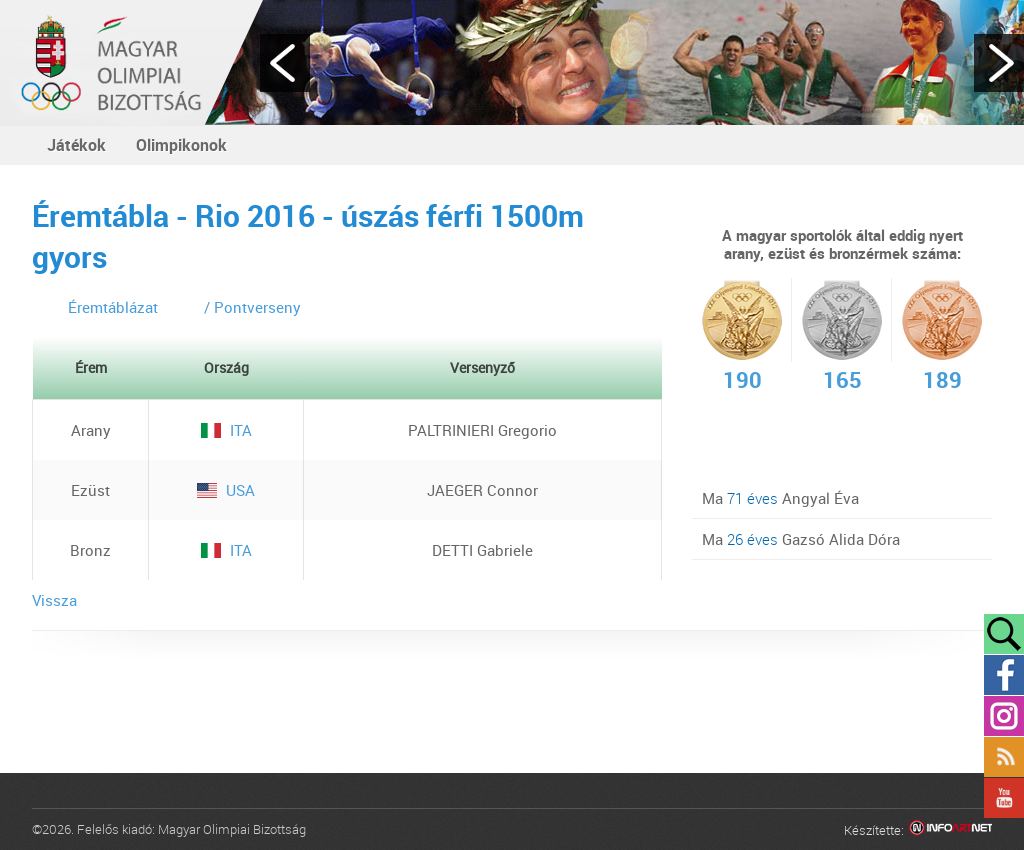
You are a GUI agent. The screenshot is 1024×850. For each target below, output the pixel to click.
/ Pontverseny (252, 307)
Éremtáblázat (113, 307)
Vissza (54, 600)
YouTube (1004, 798)
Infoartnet (950, 830)
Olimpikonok (181, 145)
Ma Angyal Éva (780, 498)
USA (226, 490)
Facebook (1004, 675)
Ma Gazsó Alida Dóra (801, 539)
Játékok (76, 145)
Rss (1004, 757)
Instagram (1004, 716)
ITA (226, 430)
